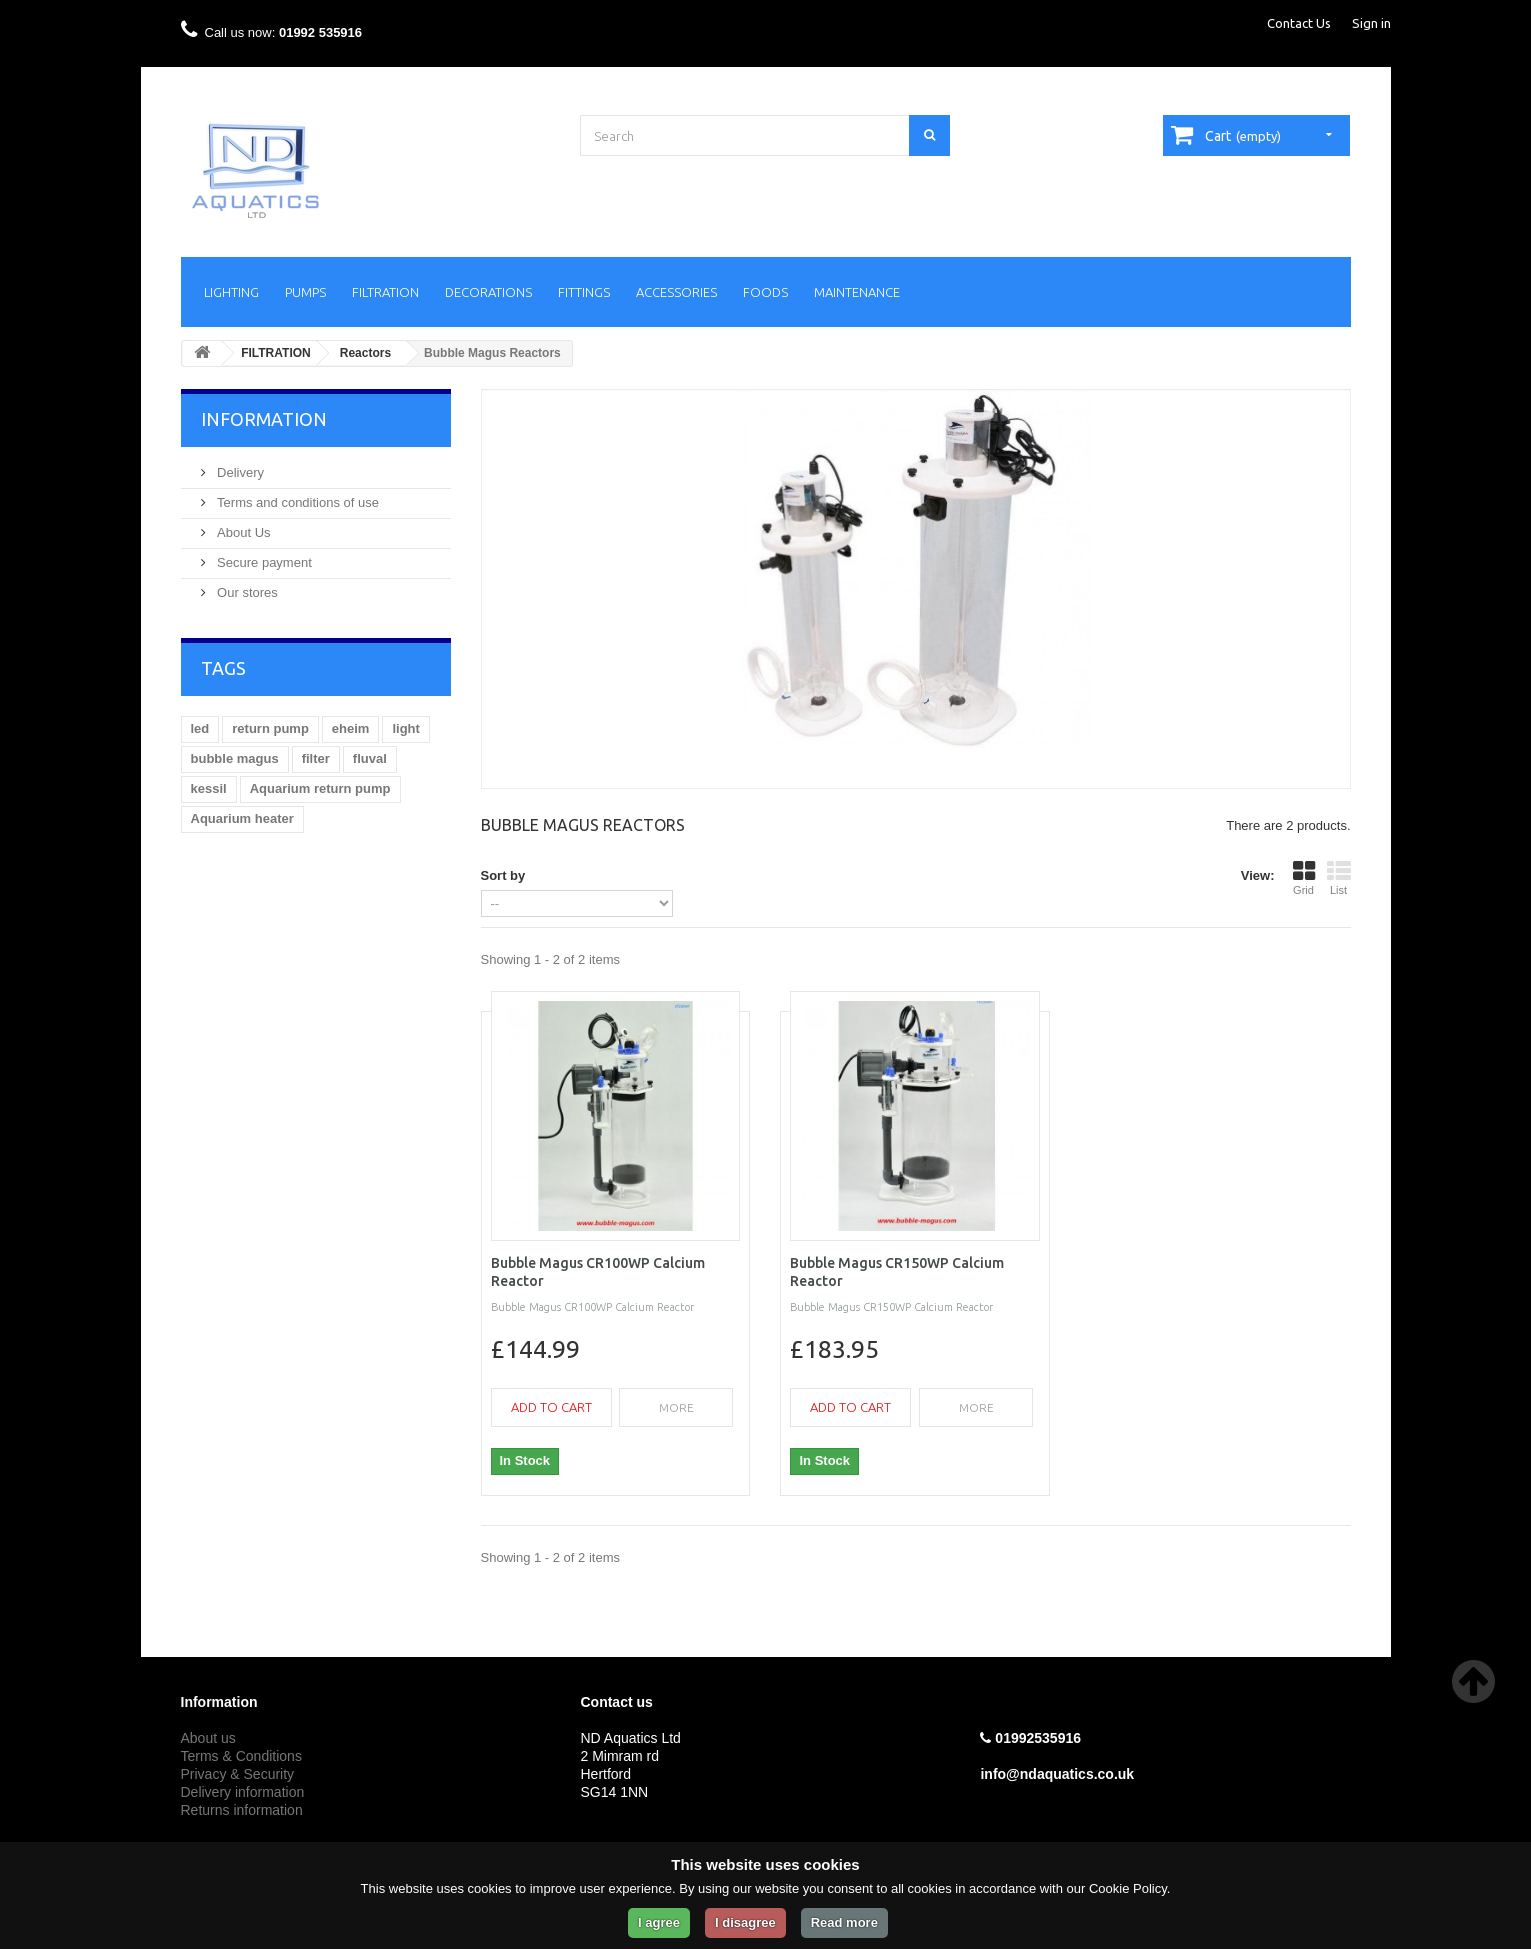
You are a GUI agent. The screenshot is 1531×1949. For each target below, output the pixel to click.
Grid (1304, 878)
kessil (209, 788)
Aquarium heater (242, 818)
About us (208, 1738)
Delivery (239, 472)
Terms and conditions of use (296, 502)
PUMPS (305, 292)
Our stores (246, 592)
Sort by (503, 875)
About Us (242, 532)
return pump (270, 728)
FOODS (765, 292)
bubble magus (235, 758)
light (405, 728)
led (200, 728)
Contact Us (1299, 23)
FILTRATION (385, 292)
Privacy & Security (238, 1774)
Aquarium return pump (320, 788)
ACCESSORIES (676, 292)
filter (316, 758)
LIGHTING (231, 292)
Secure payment (263, 562)
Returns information (242, 1810)
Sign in (1371, 23)
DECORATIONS (488, 292)
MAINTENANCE (857, 292)
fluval (370, 758)
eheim (351, 728)
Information (264, 419)
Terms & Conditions (241, 1756)
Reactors (365, 353)
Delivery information (243, 1792)
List (1339, 878)
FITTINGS (584, 292)
